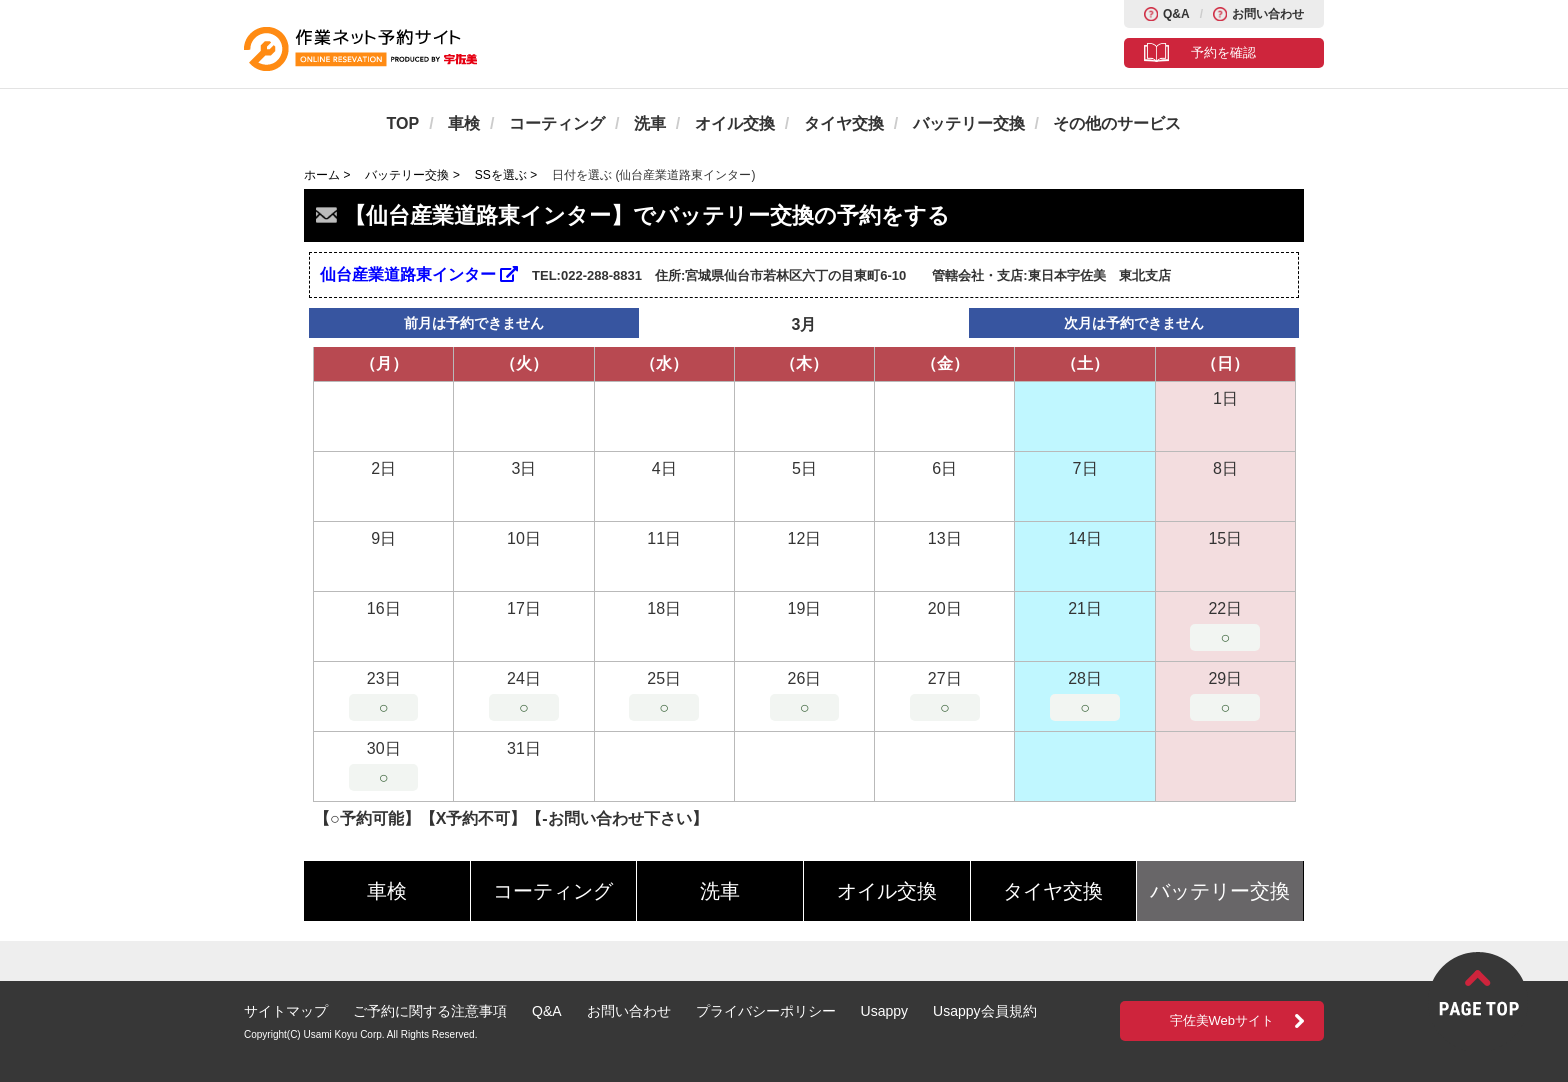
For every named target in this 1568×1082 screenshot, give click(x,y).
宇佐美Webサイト (1222, 1020)
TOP (403, 123)
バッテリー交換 (969, 123)
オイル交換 (735, 123)
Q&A (1176, 14)
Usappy (884, 1011)
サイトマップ (286, 1011)
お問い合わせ (1268, 14)
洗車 (650, 123)
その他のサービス (1117, 123)
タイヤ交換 (844, 123)
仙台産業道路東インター (419, 274)
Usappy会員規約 (984, 1011)
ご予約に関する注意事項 (430, 1011)
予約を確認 (1223, 52)
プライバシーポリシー (766, 1011)
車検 (464, 123)
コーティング (557, 123)
